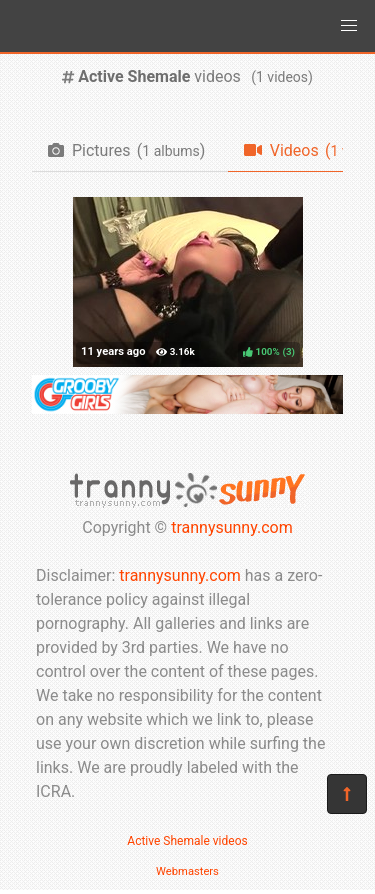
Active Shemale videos (187, 841)
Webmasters (187, 871)
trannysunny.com (232, 527)
